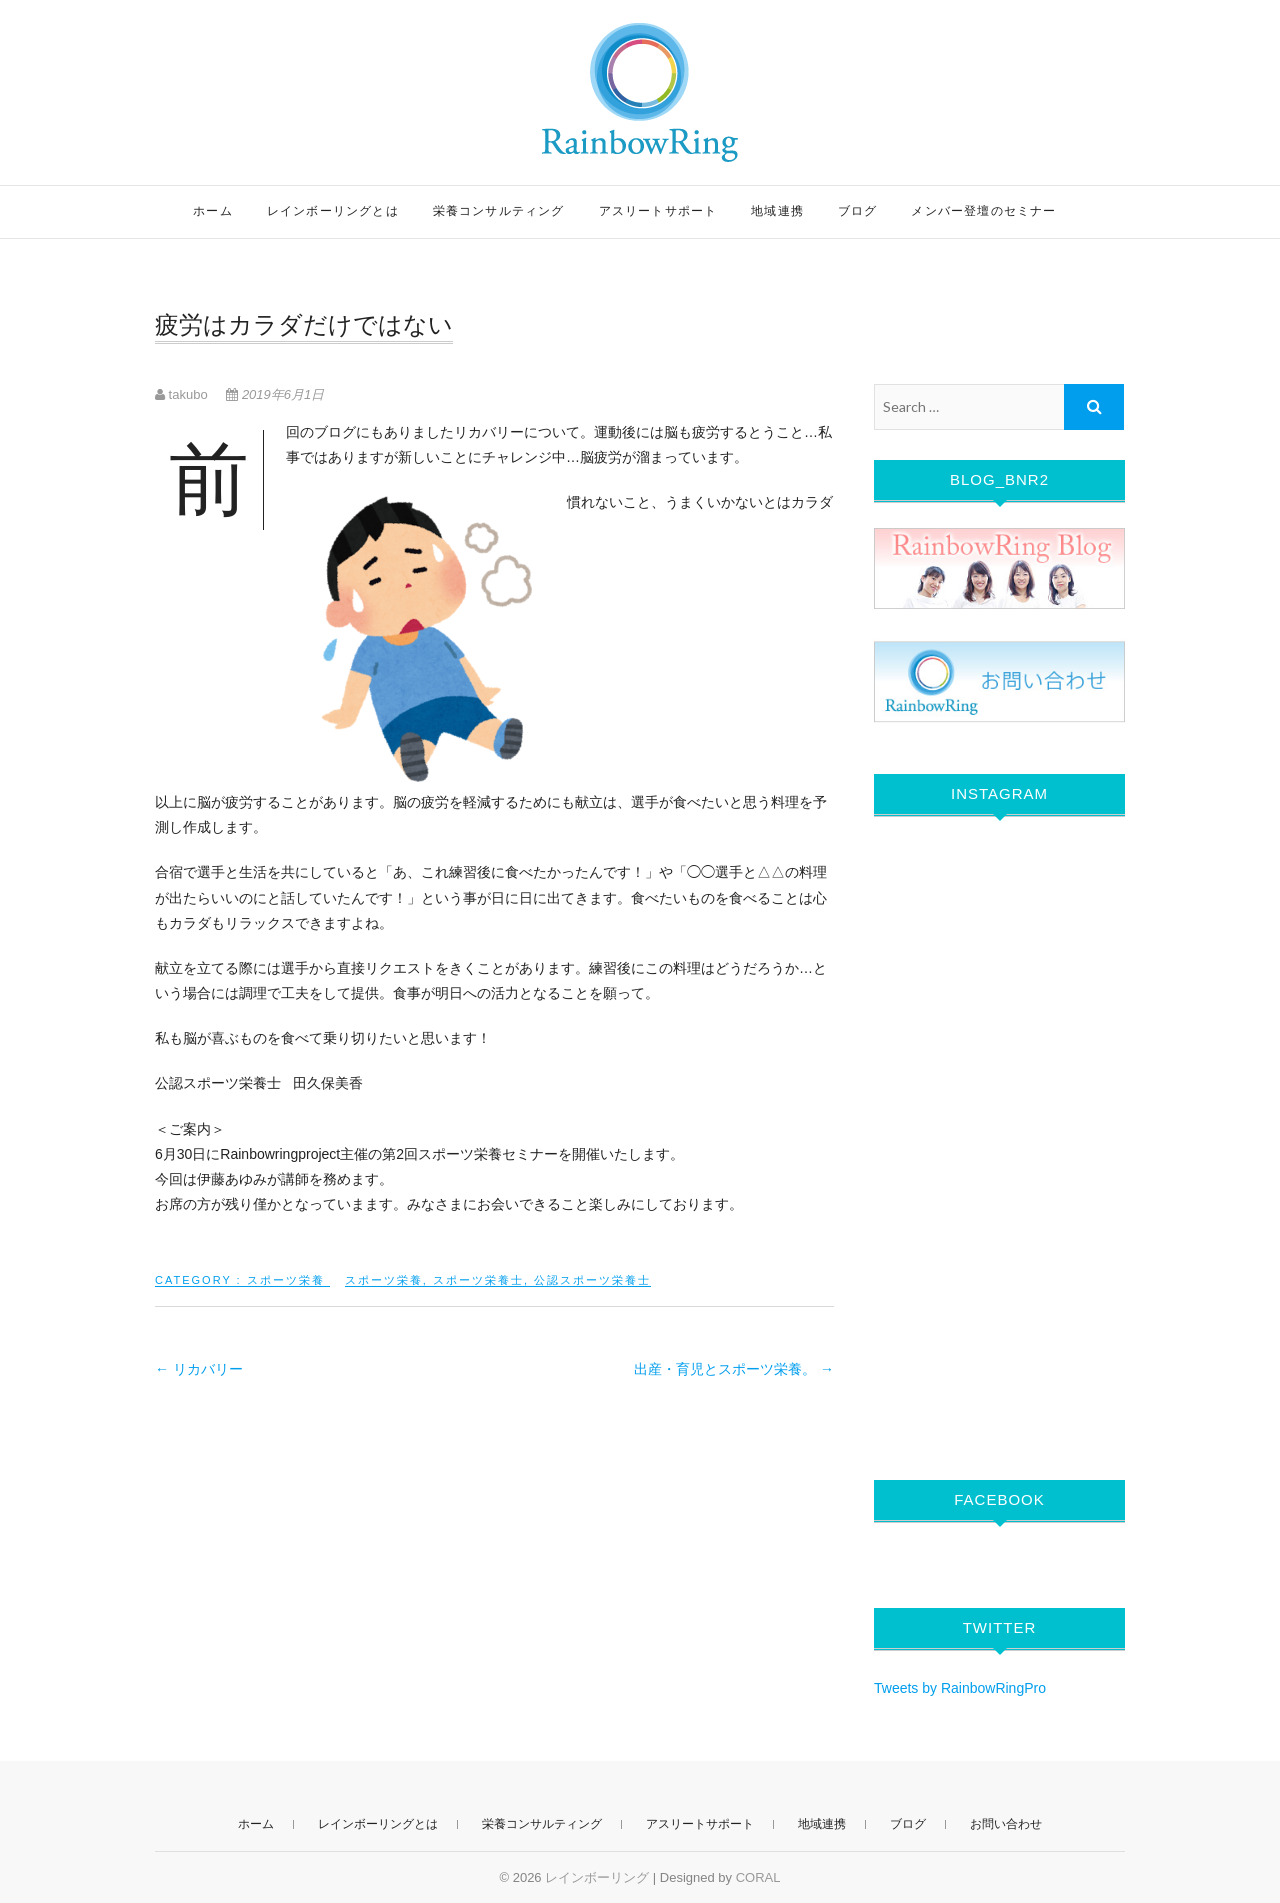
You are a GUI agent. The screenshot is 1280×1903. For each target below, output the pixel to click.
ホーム (213, 211)
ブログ (858, 211)
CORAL (758, 1877)
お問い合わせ (1006, 1824)
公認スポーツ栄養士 (592, 1280)
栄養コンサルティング (499, 211)
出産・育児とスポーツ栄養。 (734, 1369)
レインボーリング (597, 1877)
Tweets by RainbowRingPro (960, 1688)
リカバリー (199, 1369)
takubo (183, 394)
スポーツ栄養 (286, 1280)
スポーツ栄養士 (478, 1280)
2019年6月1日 (275, 394)
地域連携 (777, 211)
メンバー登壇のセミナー (983, 211)
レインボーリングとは (333, 211)
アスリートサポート (658, 211)
